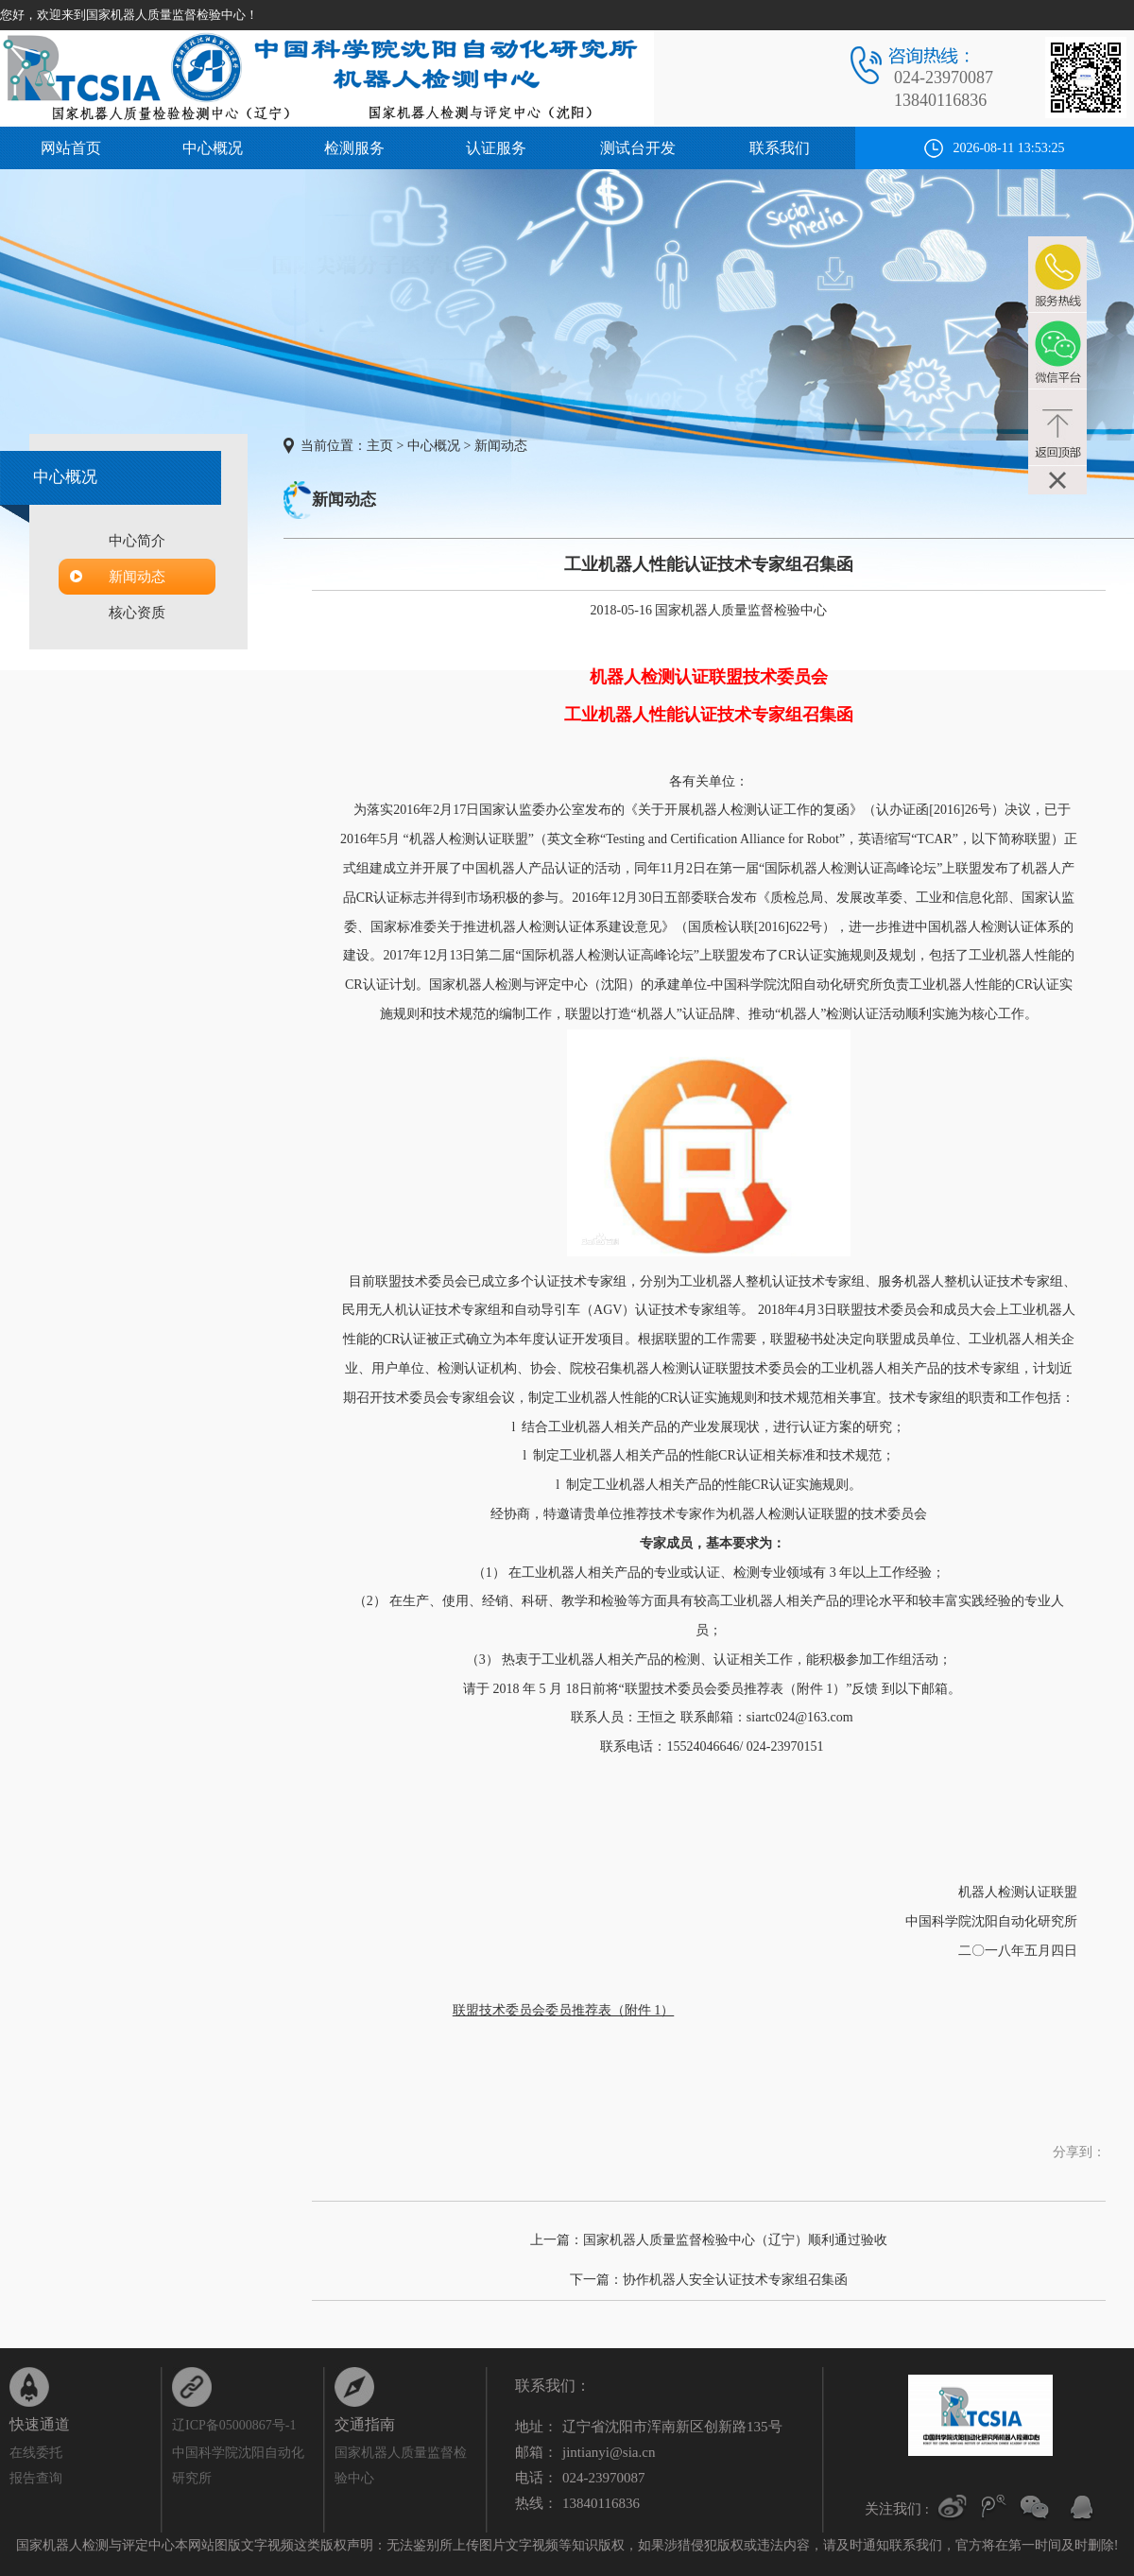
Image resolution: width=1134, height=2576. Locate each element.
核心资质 (137, 612)
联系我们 (779, 148)
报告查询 (35, 2478)
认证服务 (496, 148)
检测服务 (354, 148)
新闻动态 (137, 576)
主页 (380, 446)
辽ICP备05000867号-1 (234, 2425)
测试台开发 (638, 148)
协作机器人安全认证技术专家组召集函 (735, 2280)
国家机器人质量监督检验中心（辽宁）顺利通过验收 (735, 2240)
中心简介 (137, 540)
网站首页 (71, 148)
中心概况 (212, 148)
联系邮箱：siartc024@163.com (764, 1717)
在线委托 (35, 2453)
